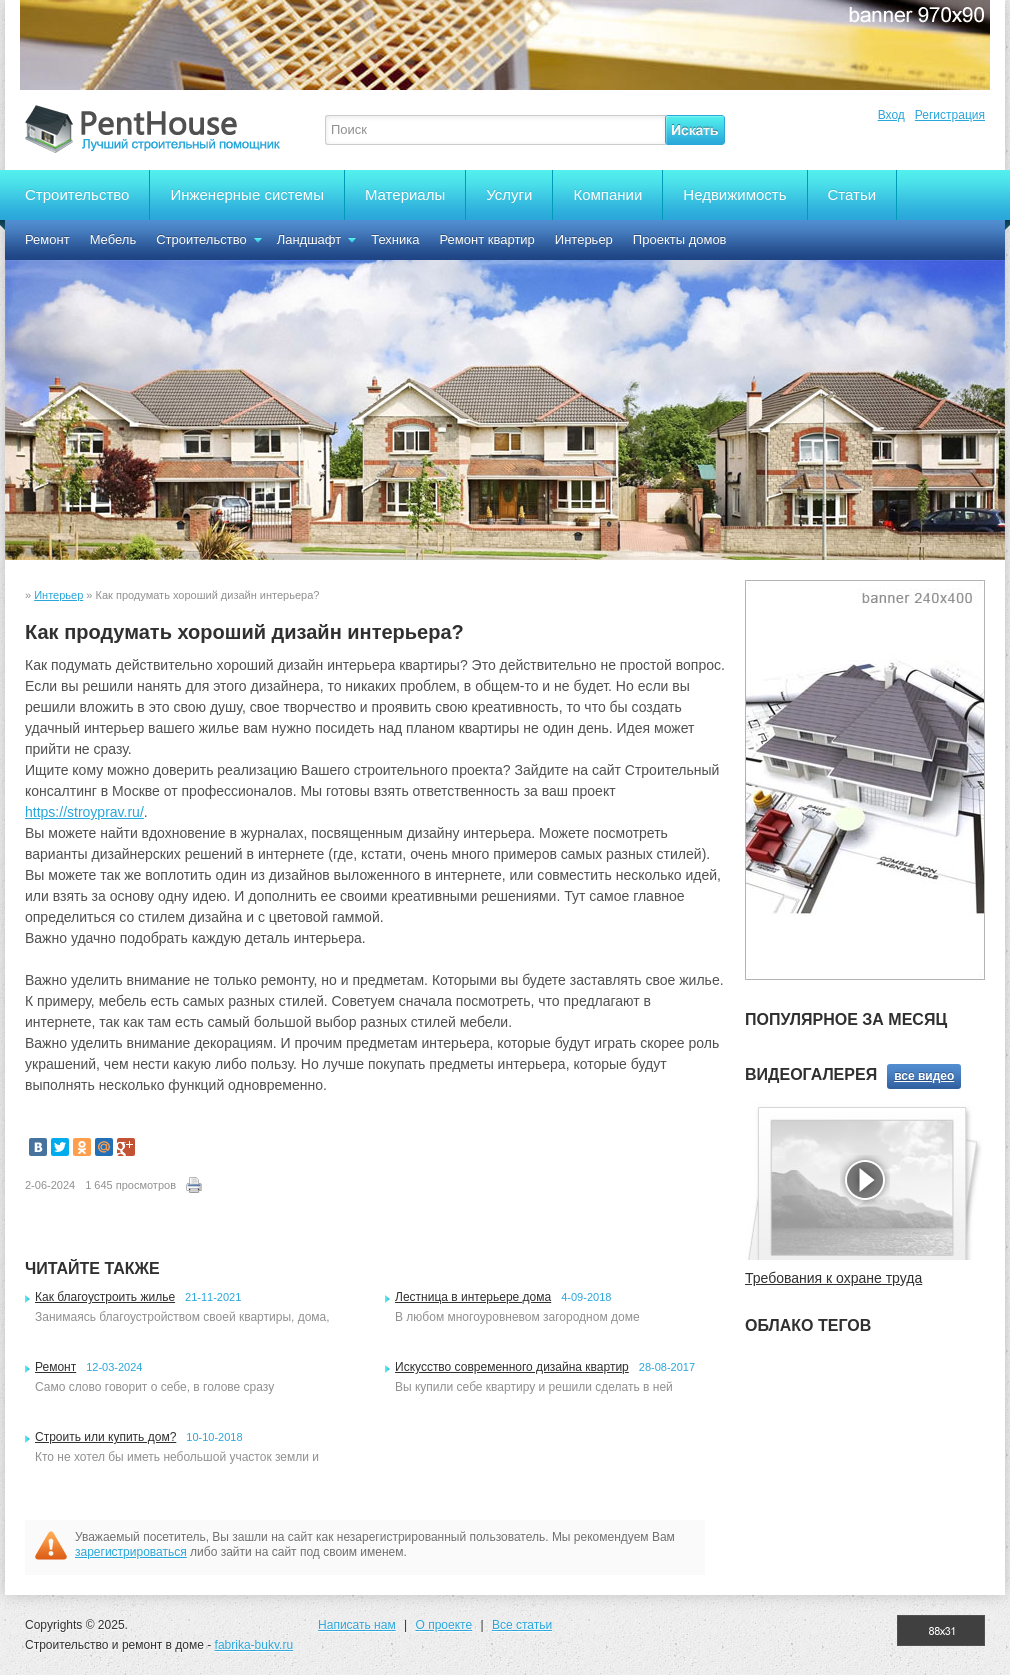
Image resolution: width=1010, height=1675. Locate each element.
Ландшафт (309, 239)
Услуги (509, 194)
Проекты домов (680, 239)
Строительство (77, 194)
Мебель (113, 239)
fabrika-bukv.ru (254, 1645)
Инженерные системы (247, 194)
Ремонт (47, 239)
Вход (891, 115)
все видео (924, 1076)
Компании (607, 194)
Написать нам (357, 1625)
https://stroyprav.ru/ (84, 812)
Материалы (405, 194)
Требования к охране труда (833, 1278)
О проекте (443, 1625)
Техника (395, 239)
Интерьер (584, 239)
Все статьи (522, 1625)
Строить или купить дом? (105, 1437)
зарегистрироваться (131, 1552)
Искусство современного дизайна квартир (512, 1367)
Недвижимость (734, 194)
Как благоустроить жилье (105, 1297)
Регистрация (950, 115)
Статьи (852, 194)
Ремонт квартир (487, 239)
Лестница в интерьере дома (473, 1297)
